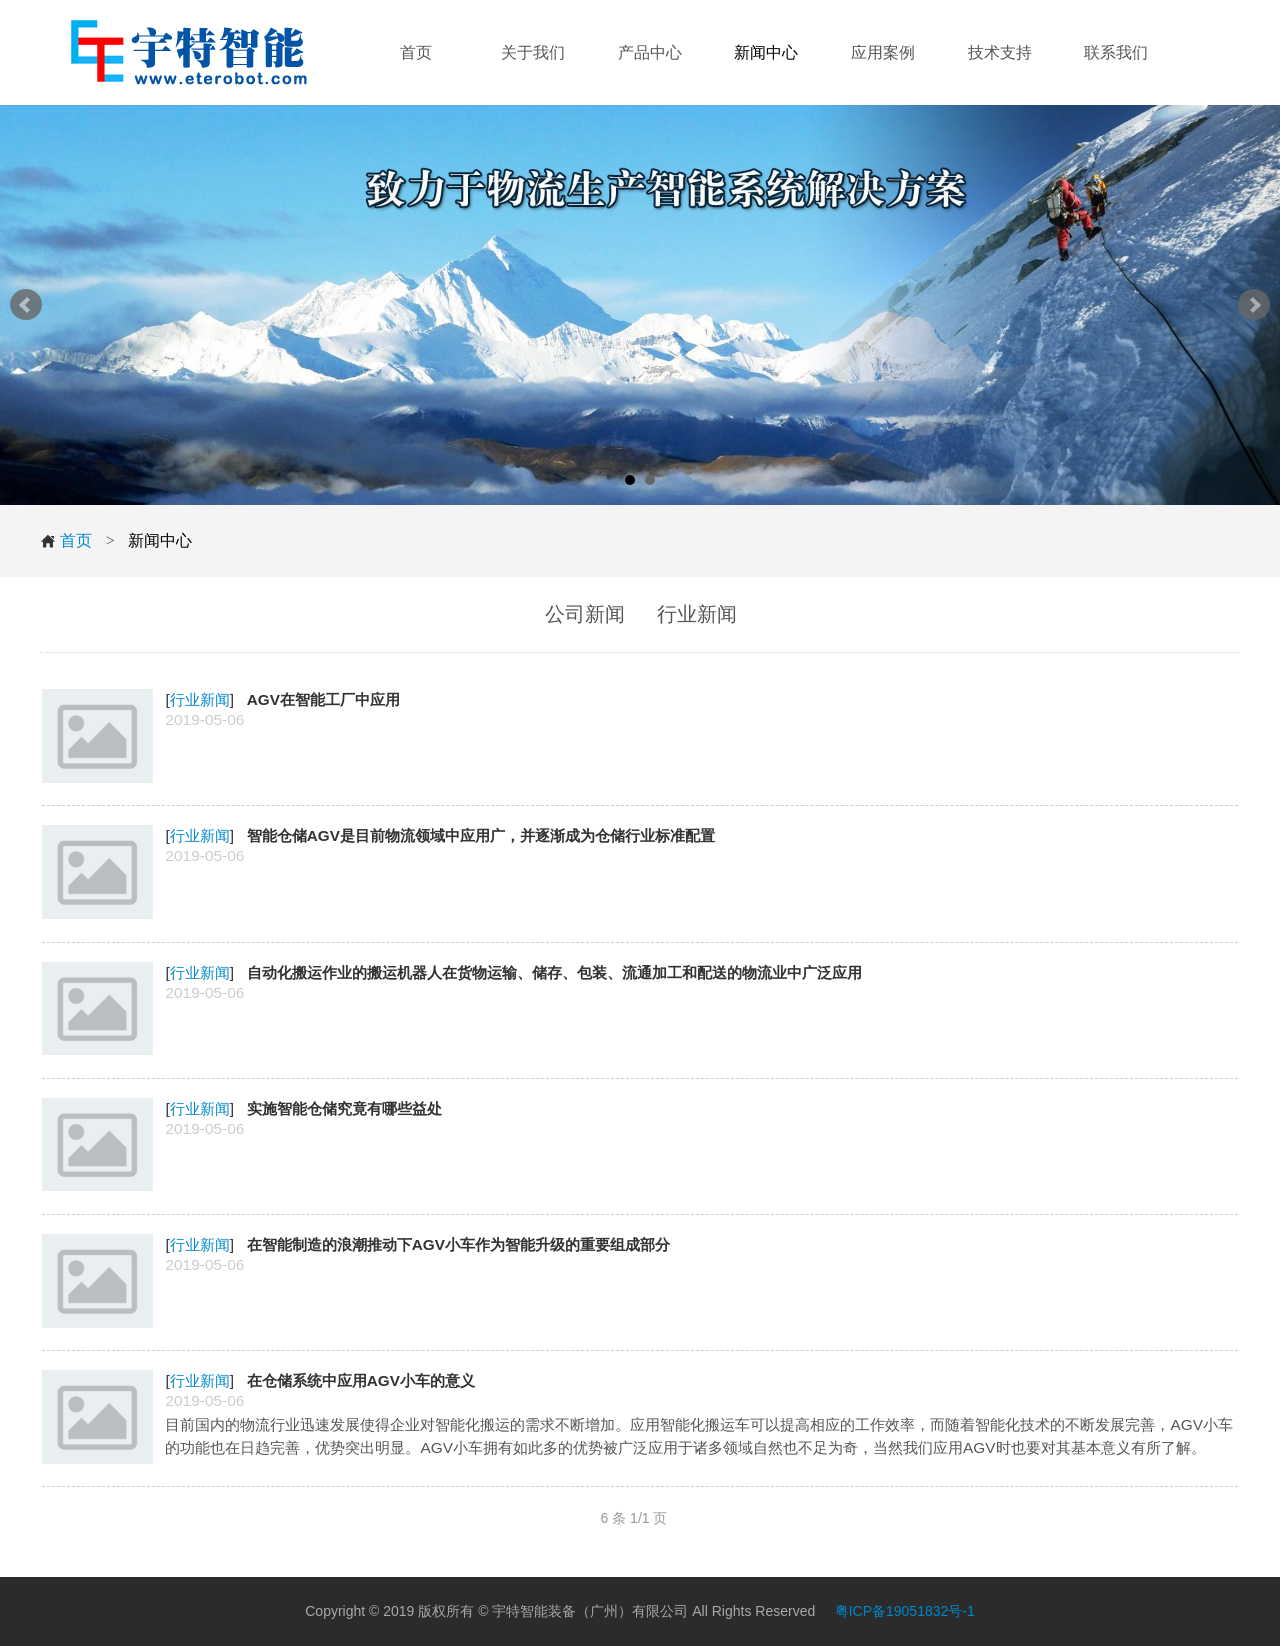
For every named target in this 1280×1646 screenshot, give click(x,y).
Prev (26, 305)
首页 (66, 541)
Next (1254, 305)
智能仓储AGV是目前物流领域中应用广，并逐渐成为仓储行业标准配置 (481, 835)
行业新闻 (200, 699)
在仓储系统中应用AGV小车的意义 (361, 1380)
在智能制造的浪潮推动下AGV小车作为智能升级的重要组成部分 (458, 1244)
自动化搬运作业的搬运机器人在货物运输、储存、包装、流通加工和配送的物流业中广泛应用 (554, 972)
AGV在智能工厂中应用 (323, 699)
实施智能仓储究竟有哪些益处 (344, 1108)
